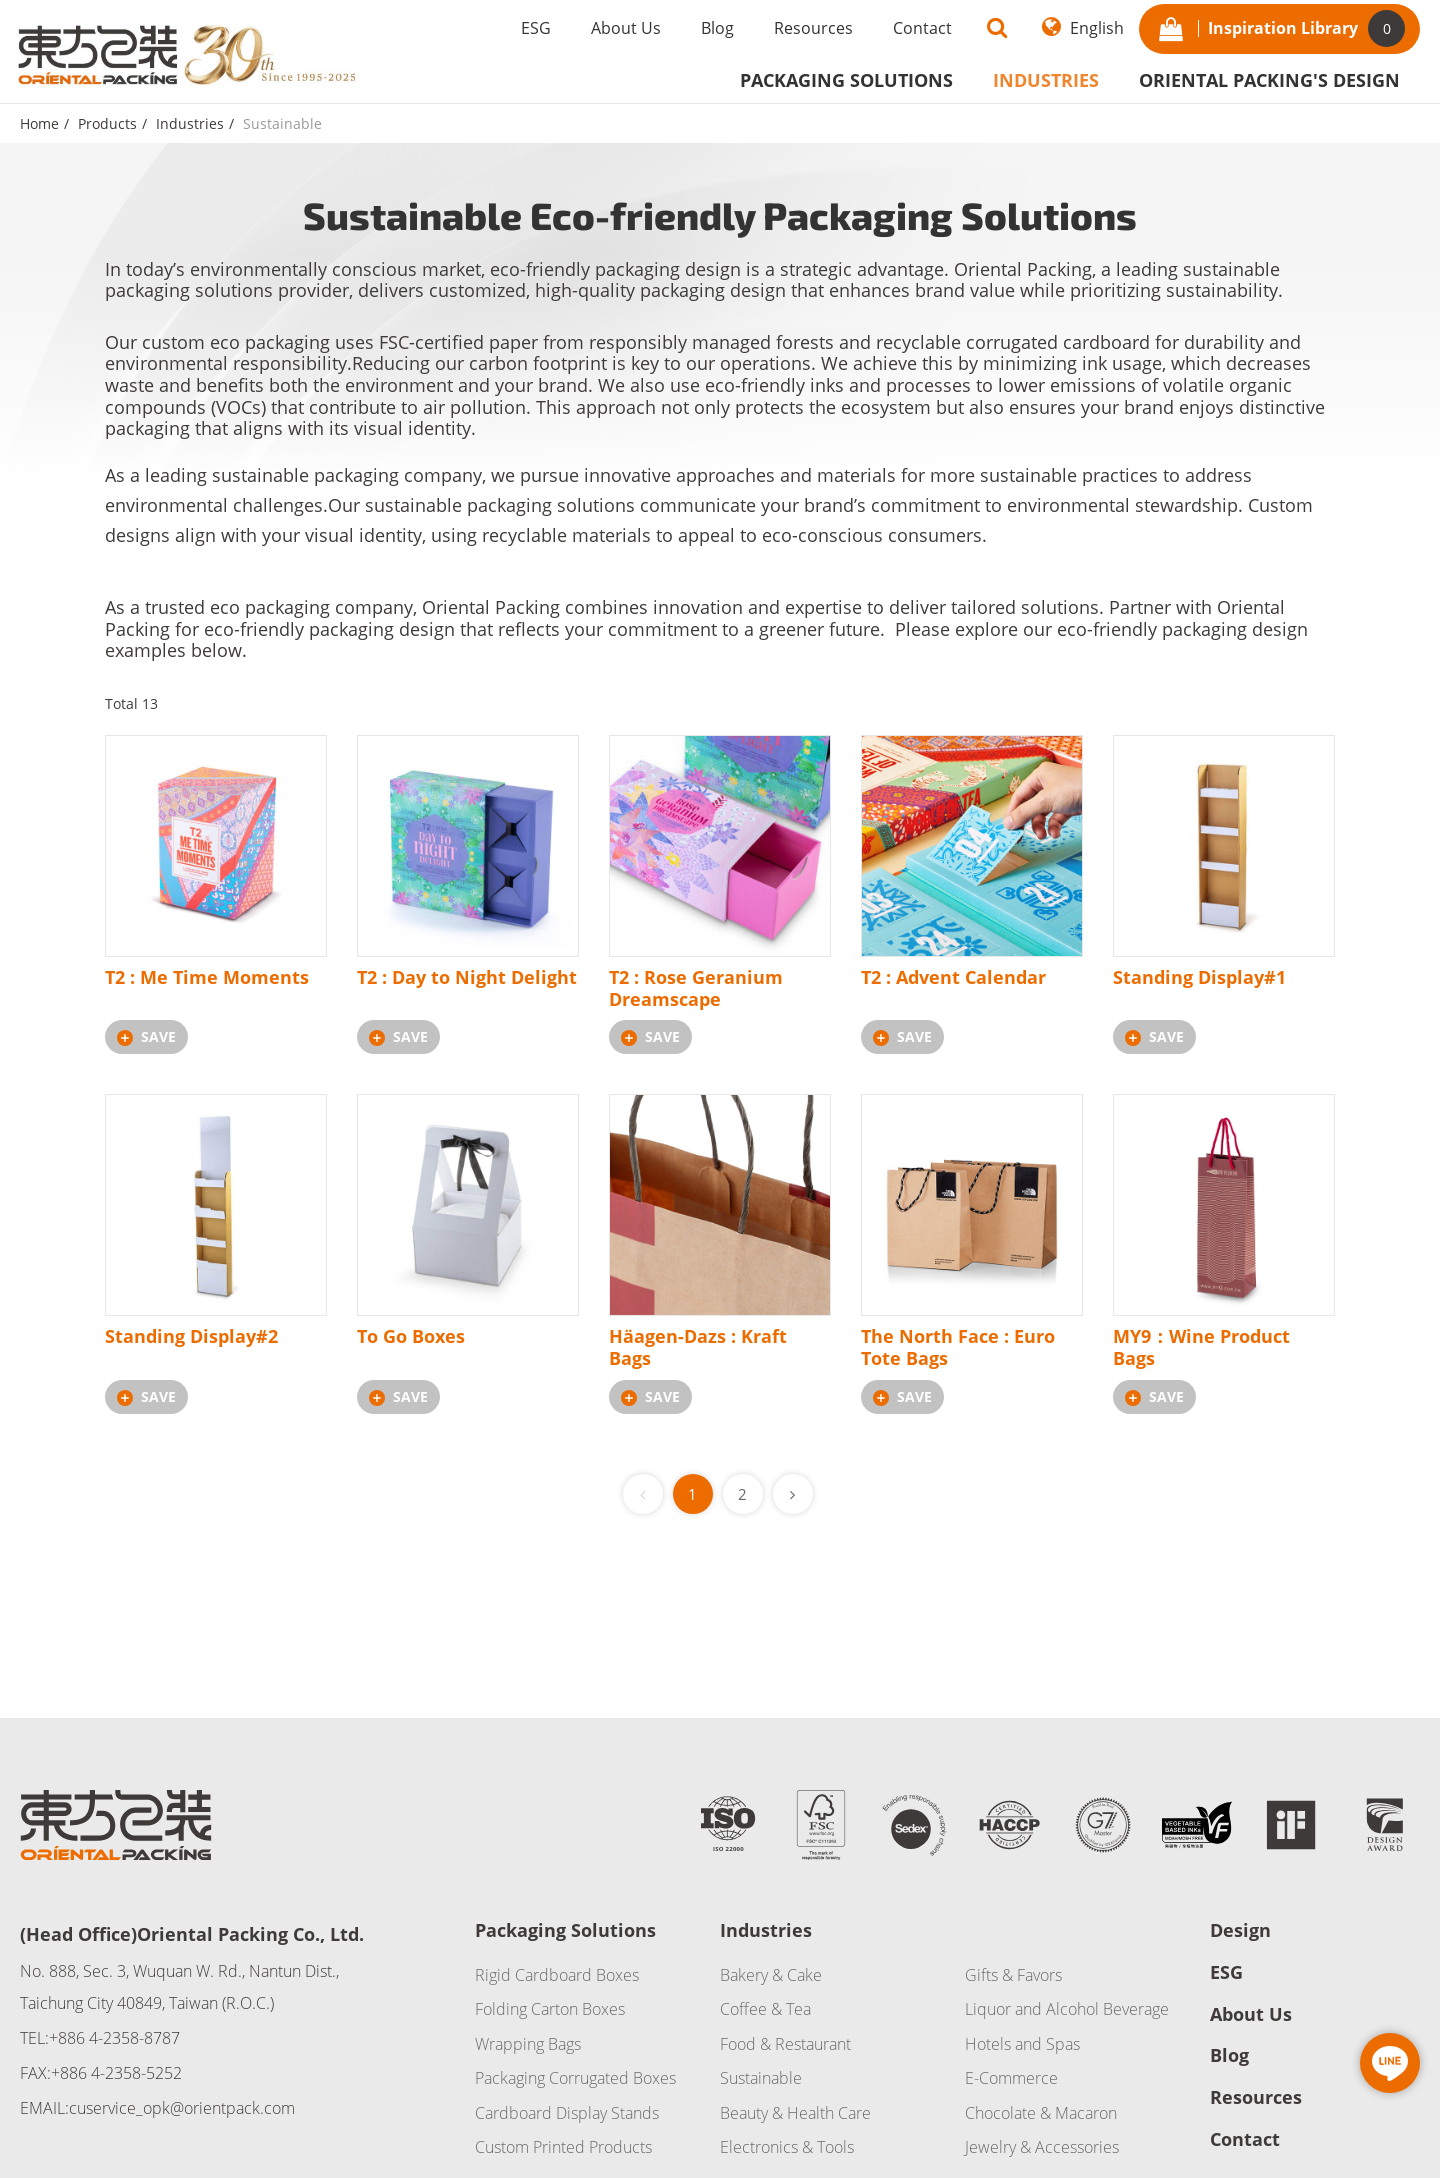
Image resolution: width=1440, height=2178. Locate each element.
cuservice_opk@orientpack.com (182, 2108)
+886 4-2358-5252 (116, 2073)
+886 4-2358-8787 (114, 2038)
